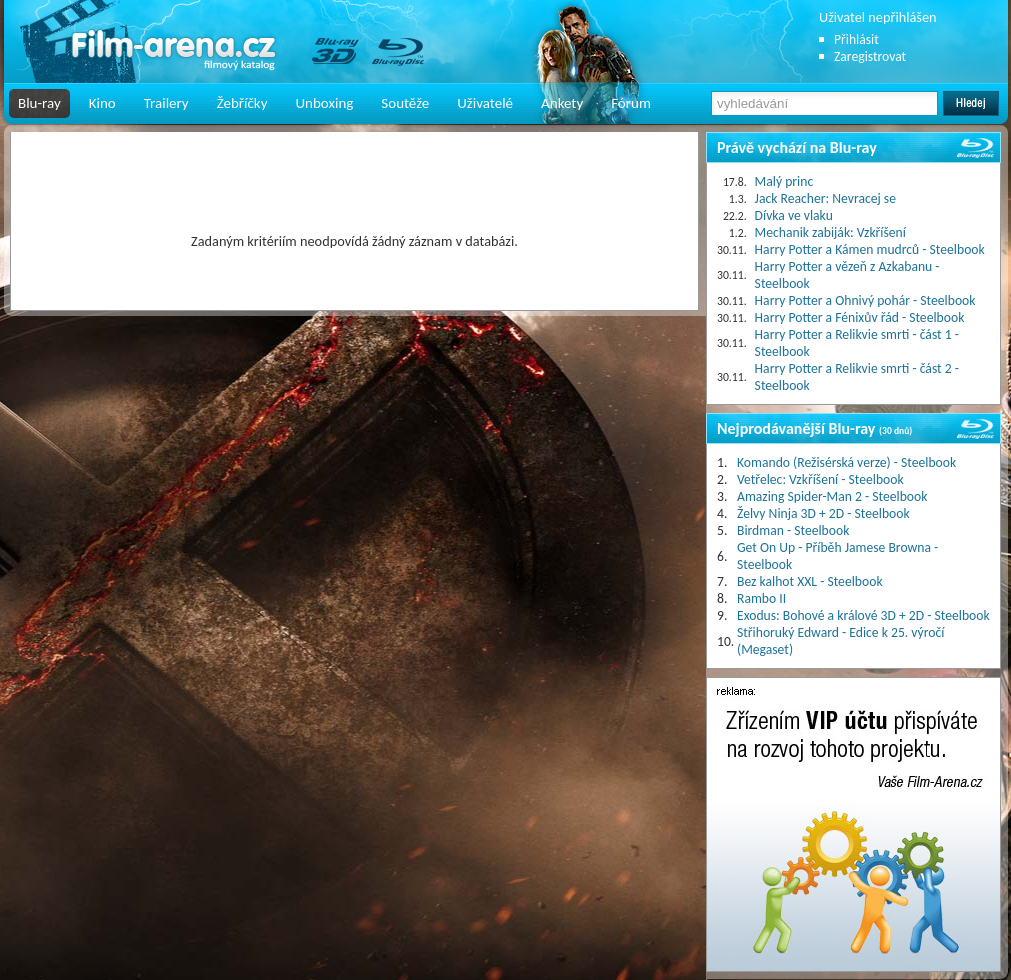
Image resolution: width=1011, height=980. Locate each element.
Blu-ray (39, 103)
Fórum (631, 103)
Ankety (562, 103)
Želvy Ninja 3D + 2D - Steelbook (823, 513)
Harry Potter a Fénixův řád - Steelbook (860, 317)
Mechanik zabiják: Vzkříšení (830, 232)
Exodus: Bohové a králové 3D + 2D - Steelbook (863, 615)
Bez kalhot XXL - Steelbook (810, 581)
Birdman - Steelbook (793, 530)
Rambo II (761, 598)
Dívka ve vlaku (794, 215)
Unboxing (324, 103)
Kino (102, 103)
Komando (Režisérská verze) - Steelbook (846, 462)
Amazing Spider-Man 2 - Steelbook (832, 496)
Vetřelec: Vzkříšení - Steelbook (820, 479)
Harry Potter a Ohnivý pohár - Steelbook (865, 300)
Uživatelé (485, 103)
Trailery (166, 103)
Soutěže (405, 103)
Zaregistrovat (870, 56)
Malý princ (784, 181)
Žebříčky (242, 103)
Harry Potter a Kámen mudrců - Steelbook (870, 249)
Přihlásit (856, 39)
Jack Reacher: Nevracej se (825, 198)
